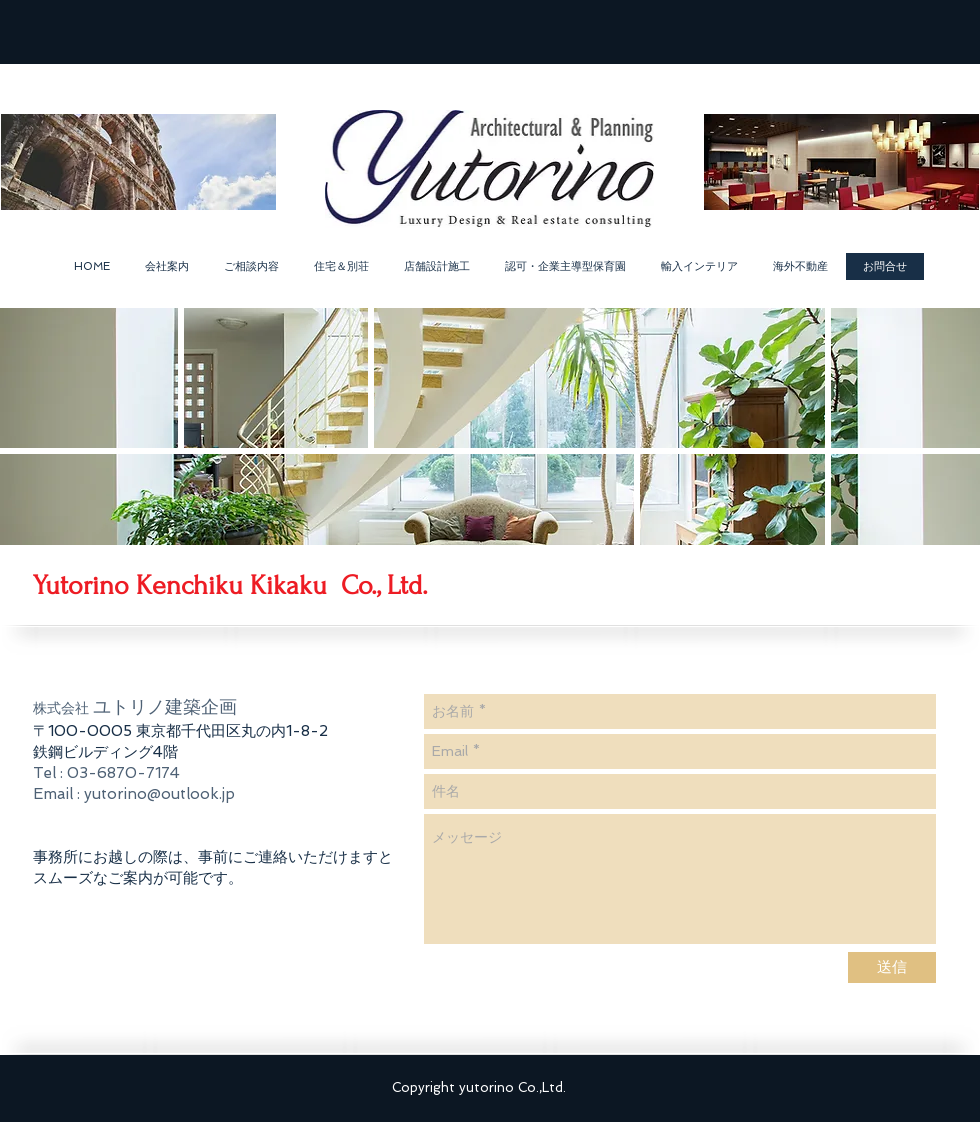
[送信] (892, 967)
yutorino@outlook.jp (159, 794)
